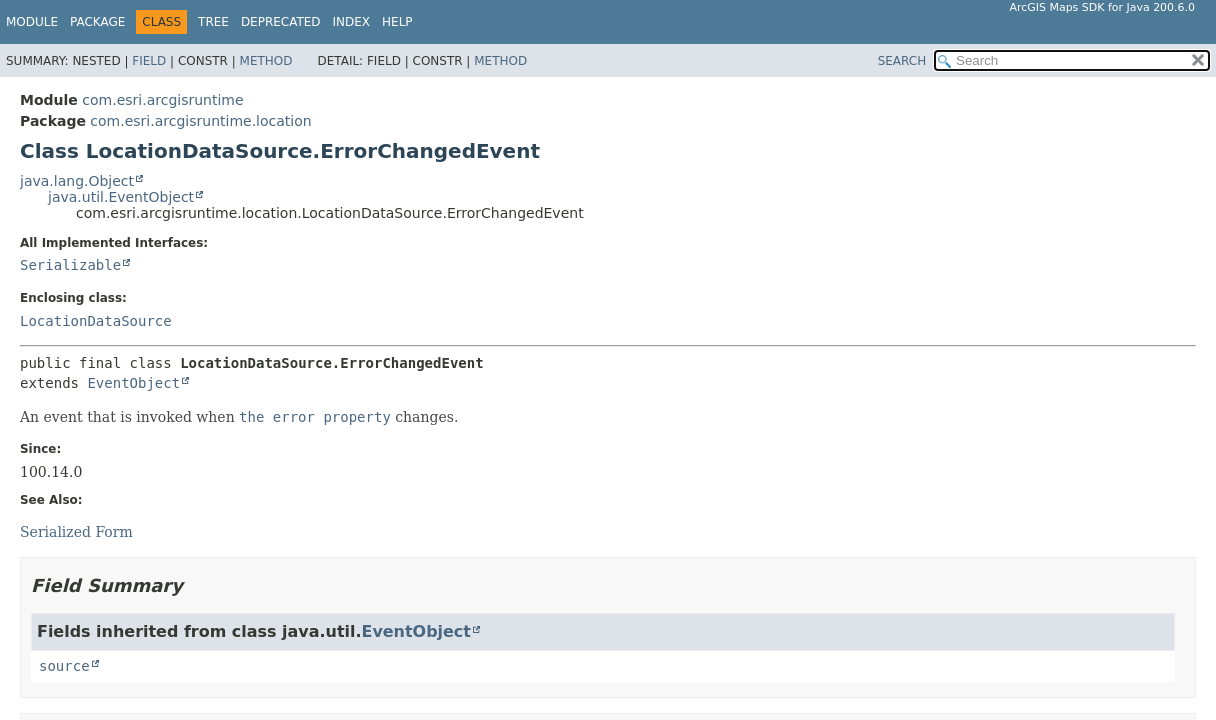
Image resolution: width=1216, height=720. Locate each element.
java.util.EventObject (121, 197)
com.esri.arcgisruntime (162, 100)
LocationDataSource (96, 321)
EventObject (133, 383)
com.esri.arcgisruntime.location (200, 121)
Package (97, 22)
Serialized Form (76, 532)
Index (352, 22)
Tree (213, 22)
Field (149, 61)
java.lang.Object (77, 181)
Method (266, 61)
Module (32, 22)
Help (397, 22)
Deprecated (281, 22)
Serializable (70, 265)
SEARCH (902, 61)
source (64, 666)
